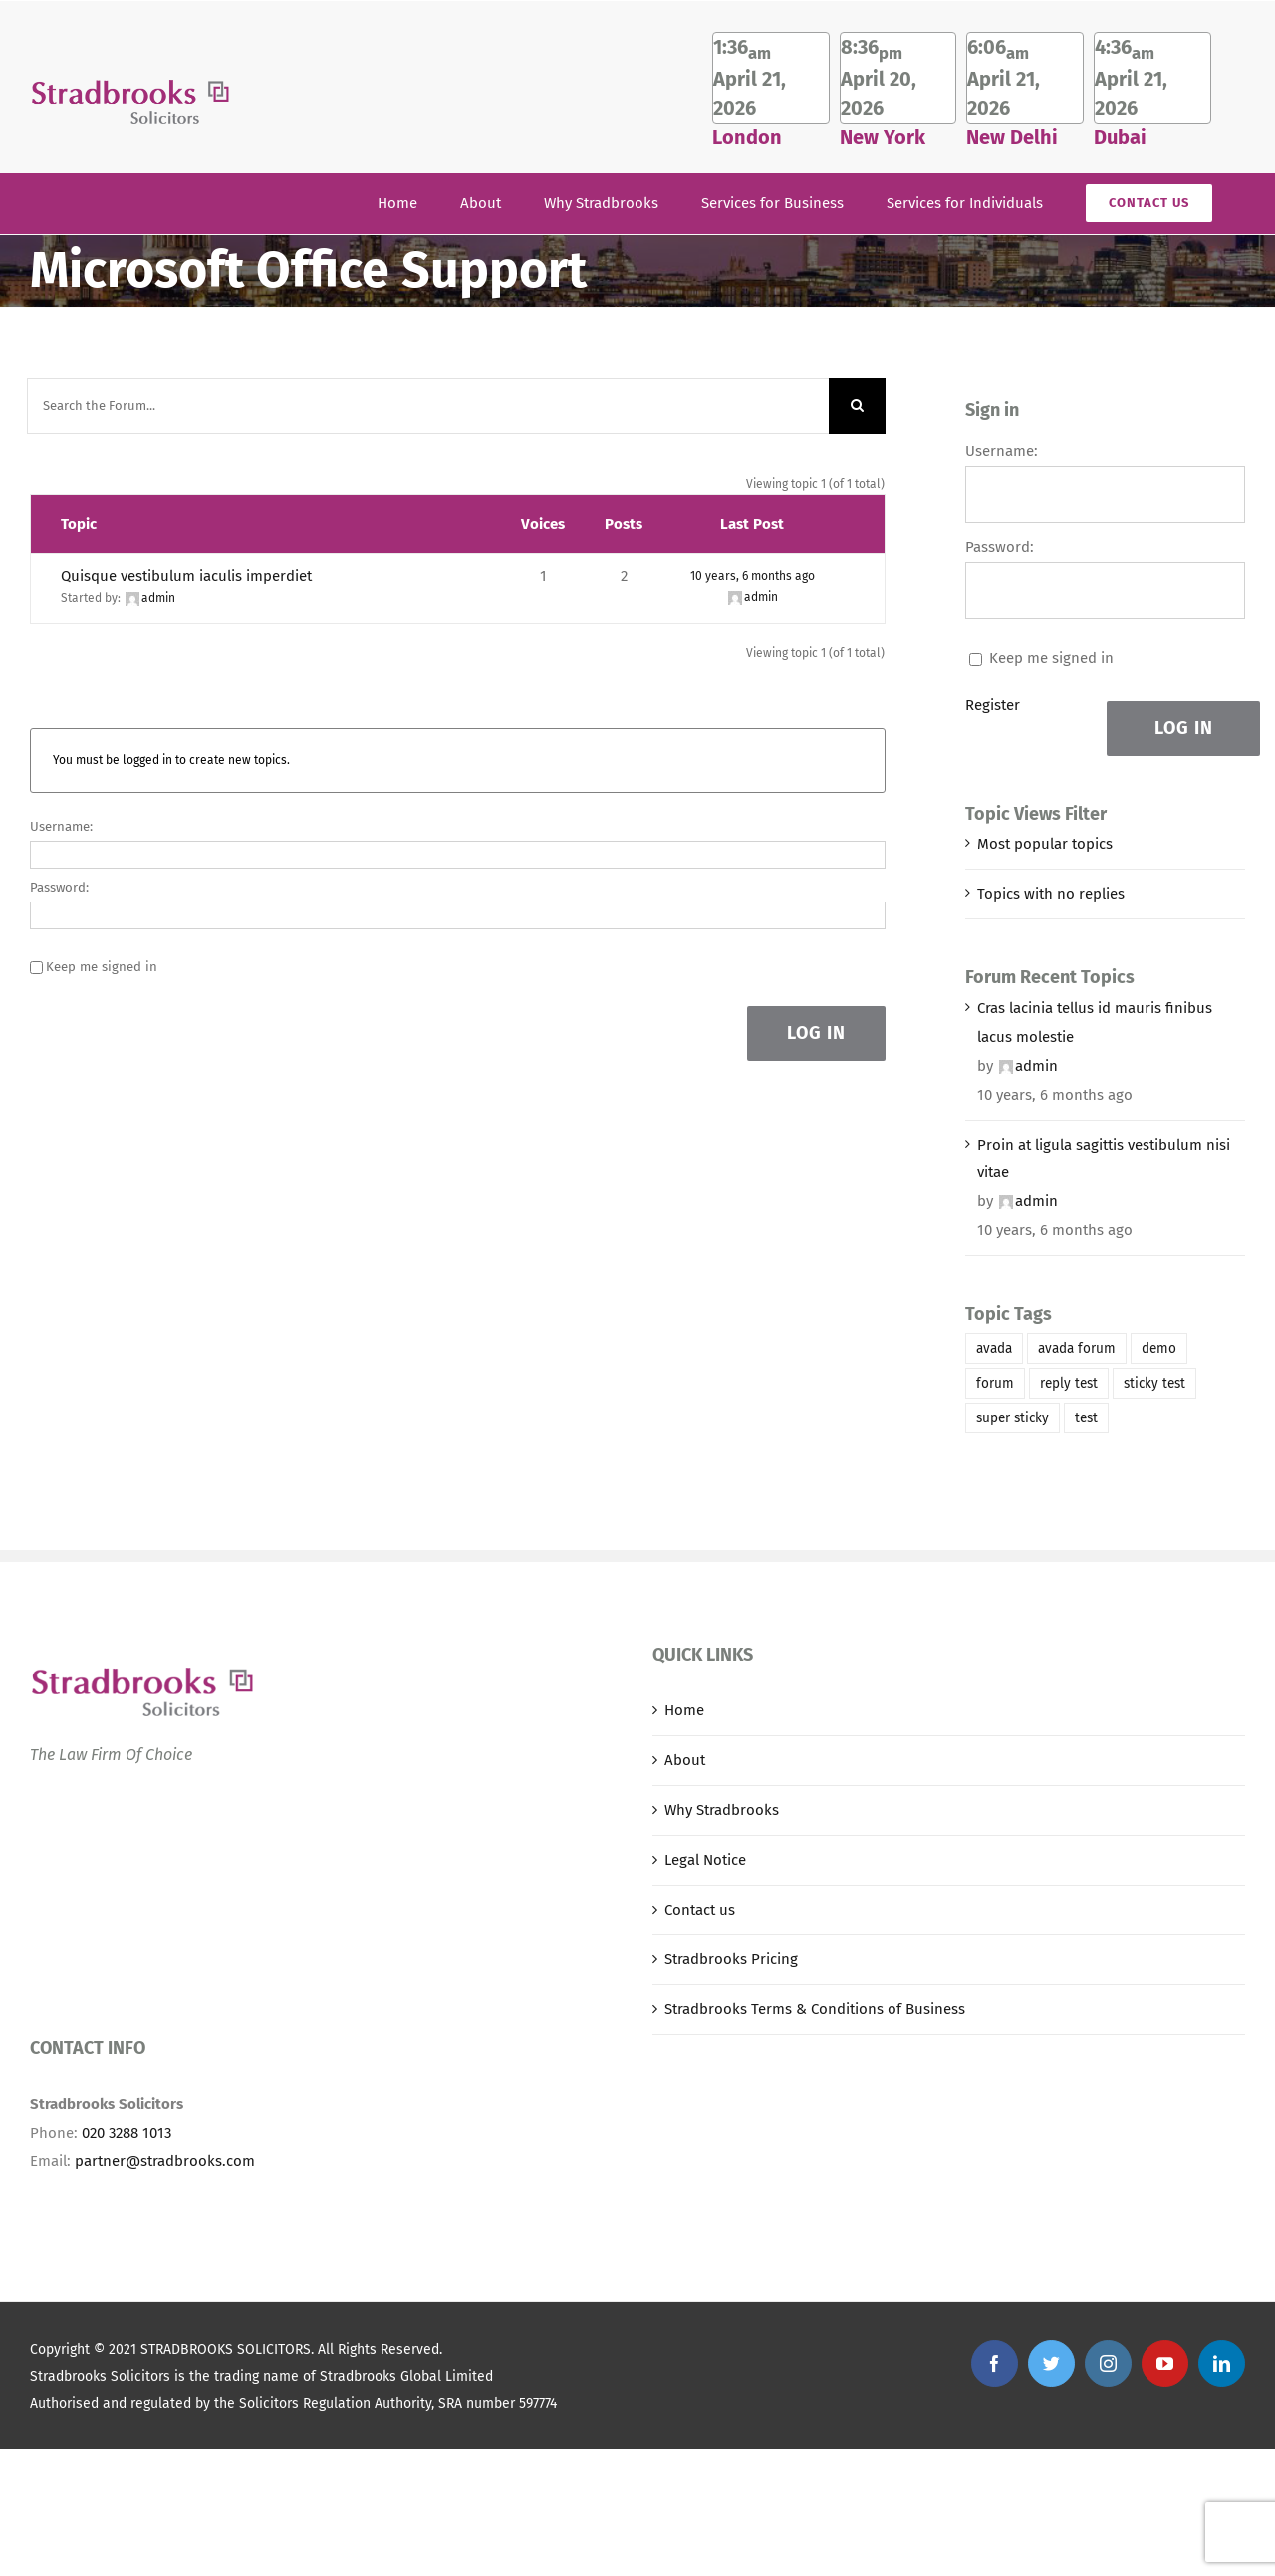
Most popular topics (1045, 844)
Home (684, 1710)
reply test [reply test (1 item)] (1069, 1383)
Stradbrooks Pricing (731, 1959)
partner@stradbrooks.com (165, 2161)
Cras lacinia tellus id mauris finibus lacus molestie (1094, 1022)
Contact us (699, 1910)
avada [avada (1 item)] (994, 1348)
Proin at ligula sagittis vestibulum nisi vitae (1103, 1159)
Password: (59, 887)
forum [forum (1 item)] (995, 1383)
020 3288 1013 (126, 2133)
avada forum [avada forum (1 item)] (1077, 1348)
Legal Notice (705, 1860)
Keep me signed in (101, 966)
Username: (61, 826)
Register (992, 705)
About (684, 1760)
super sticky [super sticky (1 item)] (1012, 1418)
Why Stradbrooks (721, 1810)
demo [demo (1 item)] (1159, 1348)
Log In (816, 1033)
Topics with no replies (1051, 893)
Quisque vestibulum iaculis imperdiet (186, 576)
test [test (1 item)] (1086, 1418)
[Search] (857, 406)
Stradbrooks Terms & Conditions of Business (814, 2009)
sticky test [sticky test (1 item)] (1154, 1383)
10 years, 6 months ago (752, 576)
